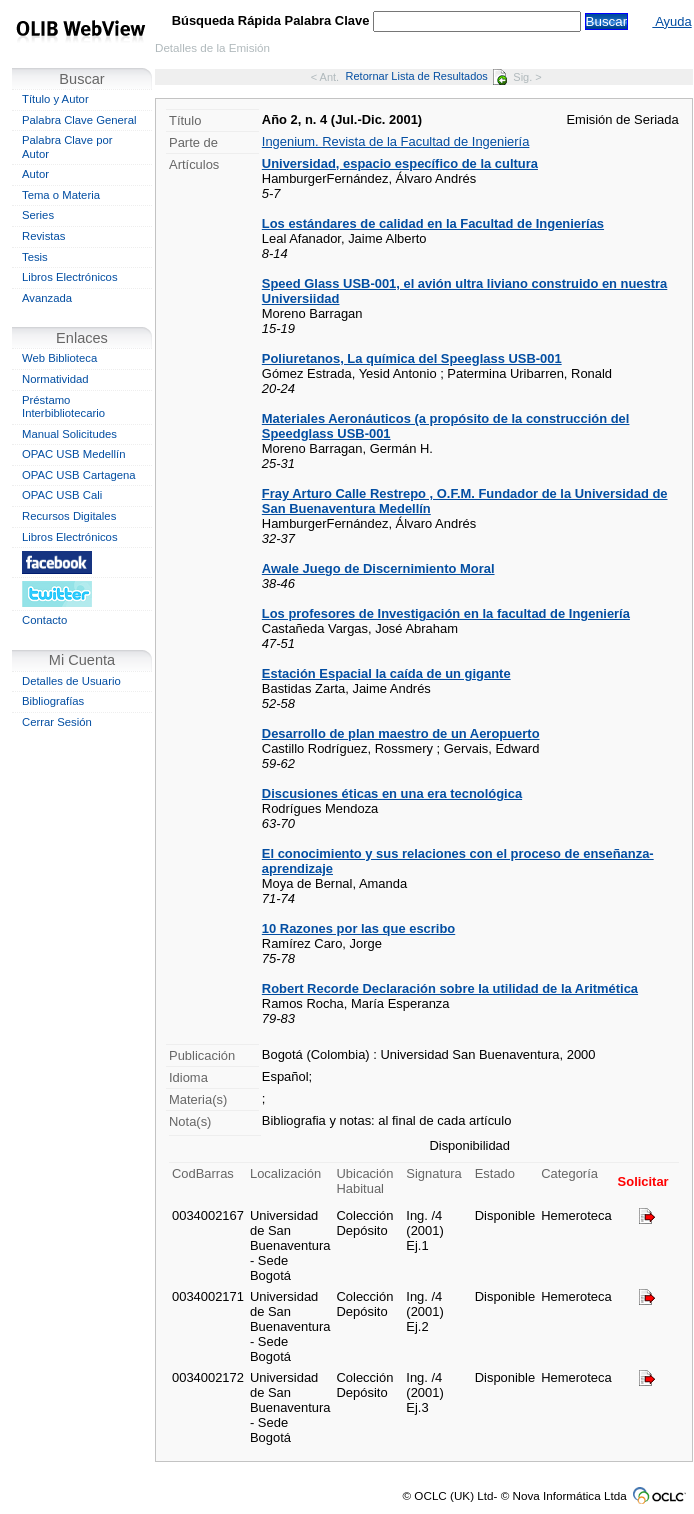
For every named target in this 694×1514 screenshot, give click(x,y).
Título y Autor (55, 99)
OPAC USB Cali (62, 495)
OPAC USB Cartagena (79, 475)
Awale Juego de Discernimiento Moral (378, 568)
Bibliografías (53, 701)
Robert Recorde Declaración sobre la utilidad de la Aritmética (450, 988)
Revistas (43, 236)
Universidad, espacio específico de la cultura (400, 163)
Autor (35, 174)
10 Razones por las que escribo (358, 928)
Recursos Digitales (69, 516)
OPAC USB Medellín (74, 454)
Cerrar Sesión (57, 722)
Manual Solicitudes (69, 434)
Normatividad (55, 379)
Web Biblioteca (59, 358)
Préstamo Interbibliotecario (63, 407)
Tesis (35, 257)
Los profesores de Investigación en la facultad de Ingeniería (446, 613)
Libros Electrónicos (70, 277)
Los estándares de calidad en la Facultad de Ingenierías (433, 223)
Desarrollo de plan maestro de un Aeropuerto (401, 733)
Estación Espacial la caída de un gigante (386, 673)
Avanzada (47, 298)
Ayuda (671, 21)
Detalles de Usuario (71, 681)
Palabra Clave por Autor (67, 147)
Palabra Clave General (79, 120)
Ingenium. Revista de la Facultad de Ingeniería (396, 141)
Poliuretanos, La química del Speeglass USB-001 (412, 358)
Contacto (44, 620)
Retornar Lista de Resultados (426, 76)
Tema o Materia (61, 195)
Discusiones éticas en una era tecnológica (392, 793)
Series (38, 215)
